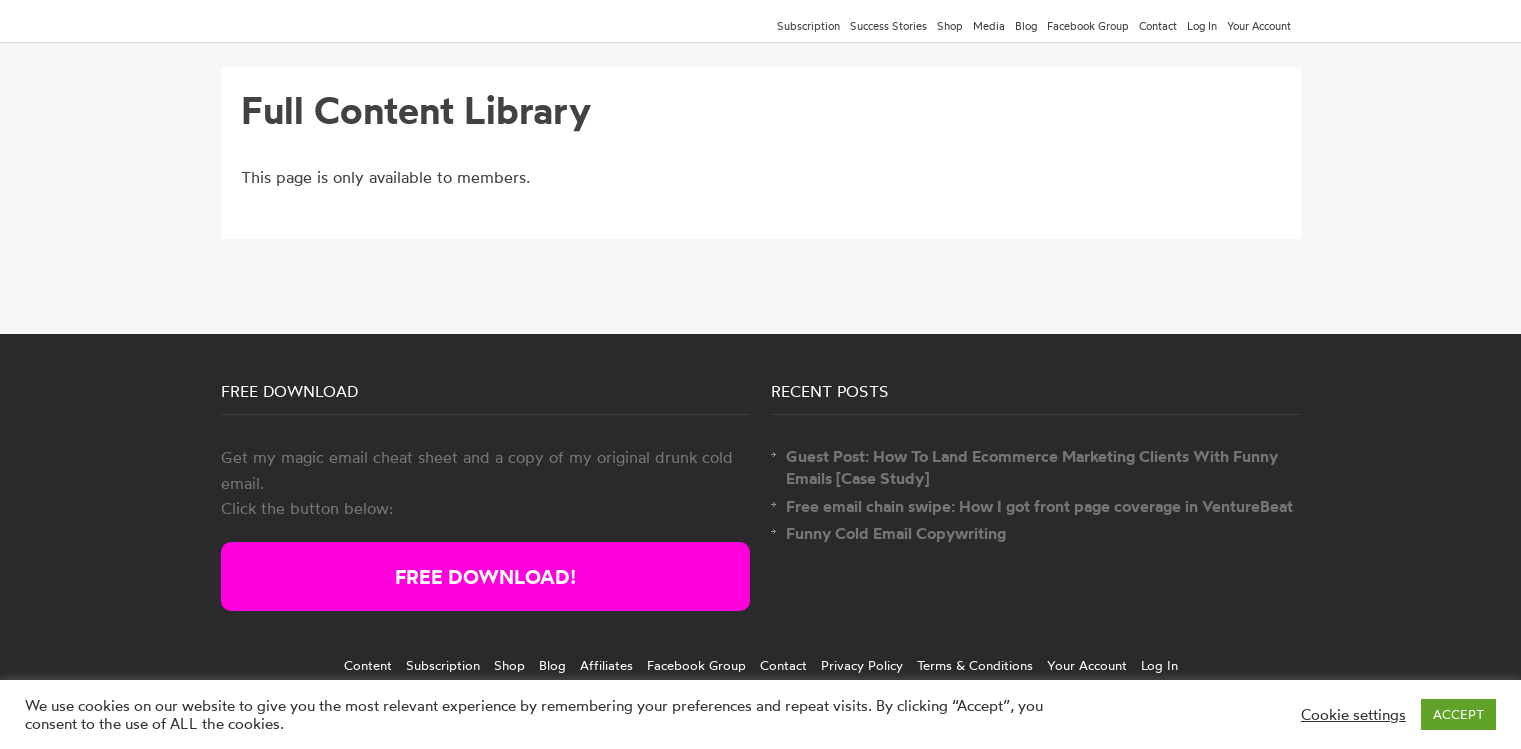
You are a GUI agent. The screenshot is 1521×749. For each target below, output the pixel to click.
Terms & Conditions (975, 665)
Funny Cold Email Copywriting (896, 533)
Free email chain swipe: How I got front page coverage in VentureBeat (1039, 506)
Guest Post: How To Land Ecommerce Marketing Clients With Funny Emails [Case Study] (1032, 467)
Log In (1202, 26)
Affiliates (606, 665)
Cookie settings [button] (1353, 715)
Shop (950, 26)
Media (989, 26)
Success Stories (888, 26)
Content (368, 665)
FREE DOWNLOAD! (485, 576)
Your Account (1259, 26)
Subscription (808, 26)
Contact (1158, 26)
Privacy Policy (862, 665)
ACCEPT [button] (1458, 714)
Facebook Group (1088, 26)
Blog (1026, 26)
